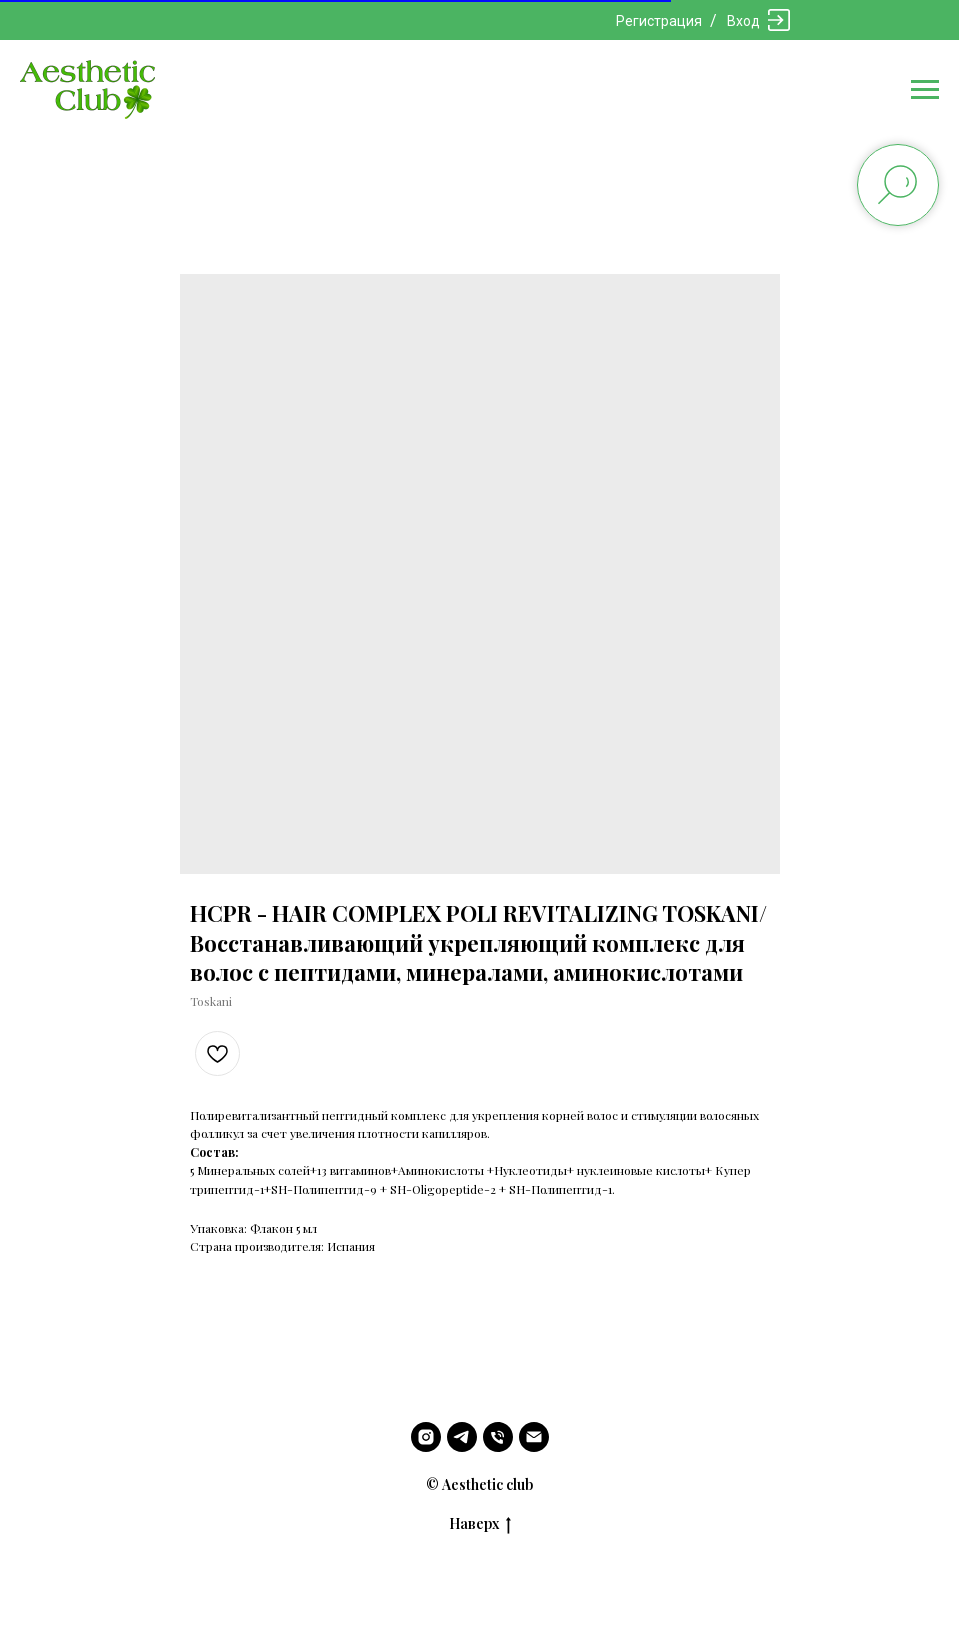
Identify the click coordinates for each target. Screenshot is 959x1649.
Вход (743, 21)
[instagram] (426, 1437)
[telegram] (462, 1437)
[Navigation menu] (925, 90)
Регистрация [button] (659, 21)
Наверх (480, 1524)
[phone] (498, 1437)
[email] (534, 1437)
